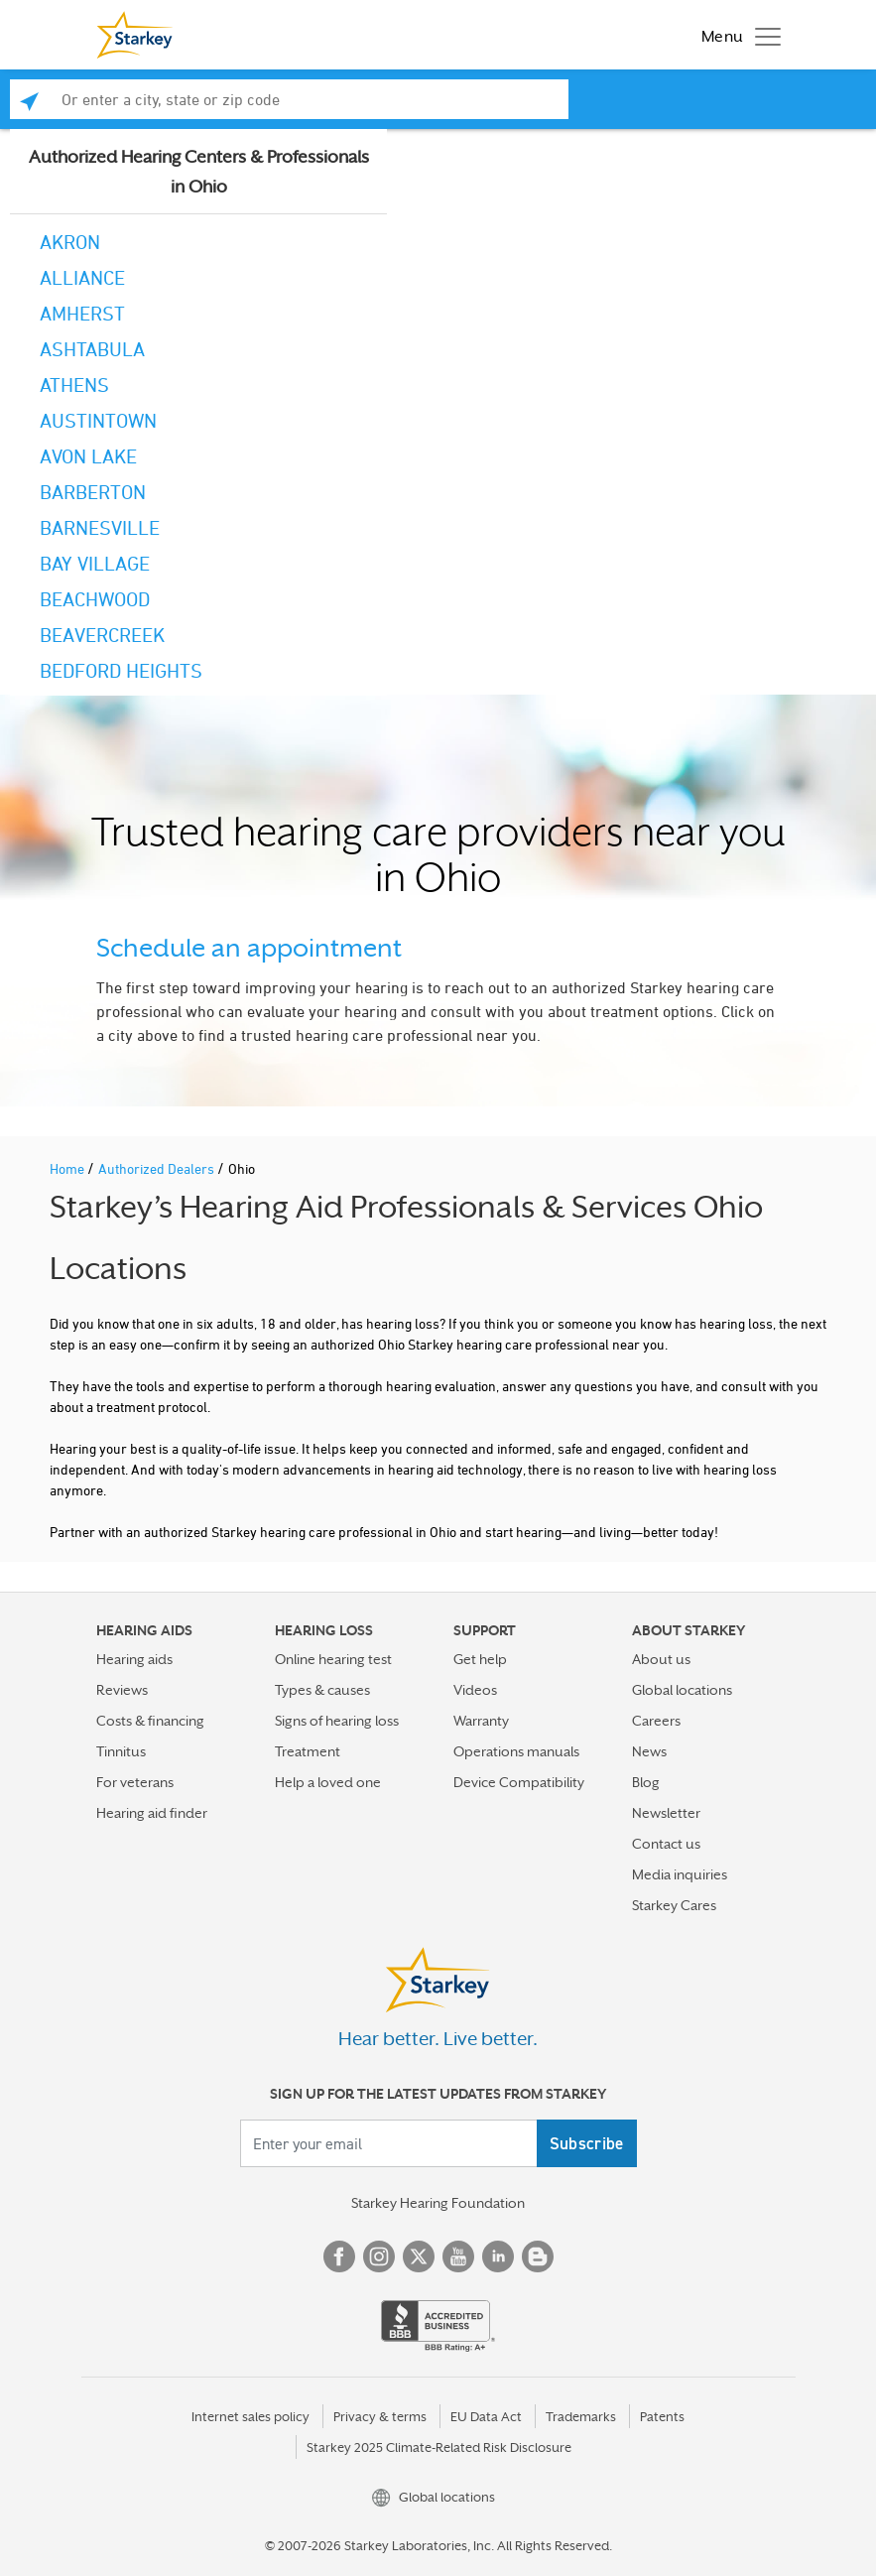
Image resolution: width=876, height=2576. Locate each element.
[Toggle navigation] (736, 35)
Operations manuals (516, 1751)
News (649, 1751)
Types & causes (322, 1690)
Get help (480, 1659)
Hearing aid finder (151, 1813)
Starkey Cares (674, 1905)
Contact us (666, 1844)
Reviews (122, 1690)
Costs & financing (150, 1721)
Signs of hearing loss (337, 1721)
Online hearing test (333, 1659)
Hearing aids (134, 1659)
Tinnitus (121, 1751)
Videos (475, 1690)
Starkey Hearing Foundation (438, 2203)
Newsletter (666, 1813)
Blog (646, 1782)
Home (68, 1168)
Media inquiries (679, 1874)
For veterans (135, 1782)
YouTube (458, 2256)
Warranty (481, 1721)
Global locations (682, 1690)
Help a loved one (328, 1782)
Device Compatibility (518, 1782)
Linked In (498, 2256)
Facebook (339, 2256)
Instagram (379, 2256)
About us (661, 1659)
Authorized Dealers (157, 1168)
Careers (656, 1721)
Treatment (307, 1751)
